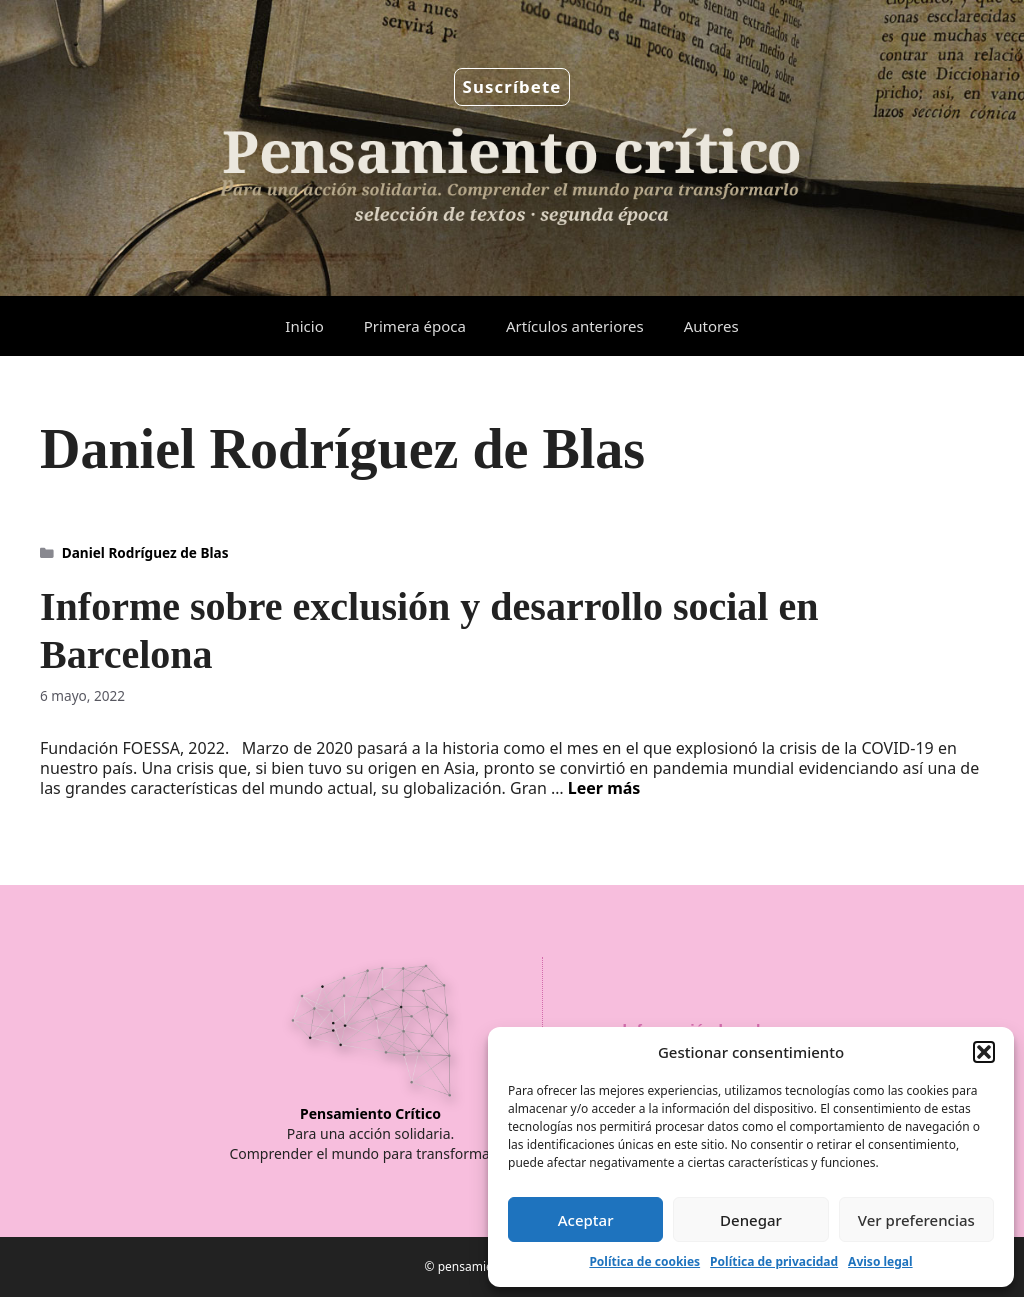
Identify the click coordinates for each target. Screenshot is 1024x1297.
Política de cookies (644, 1261)
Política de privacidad (774, 1261)
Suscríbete (512, 86)
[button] (984, 1052)
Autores (711, 326)
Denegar (751, 1220)
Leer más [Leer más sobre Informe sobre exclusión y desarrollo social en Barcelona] (604, 788)
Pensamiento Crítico (370, 1113)
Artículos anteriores (575, 326)
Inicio (304, 326)
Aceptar (586, 1220)
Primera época (415, 326)
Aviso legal (880, 1261)
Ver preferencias (916, 1220)
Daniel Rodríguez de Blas (145, 552)
